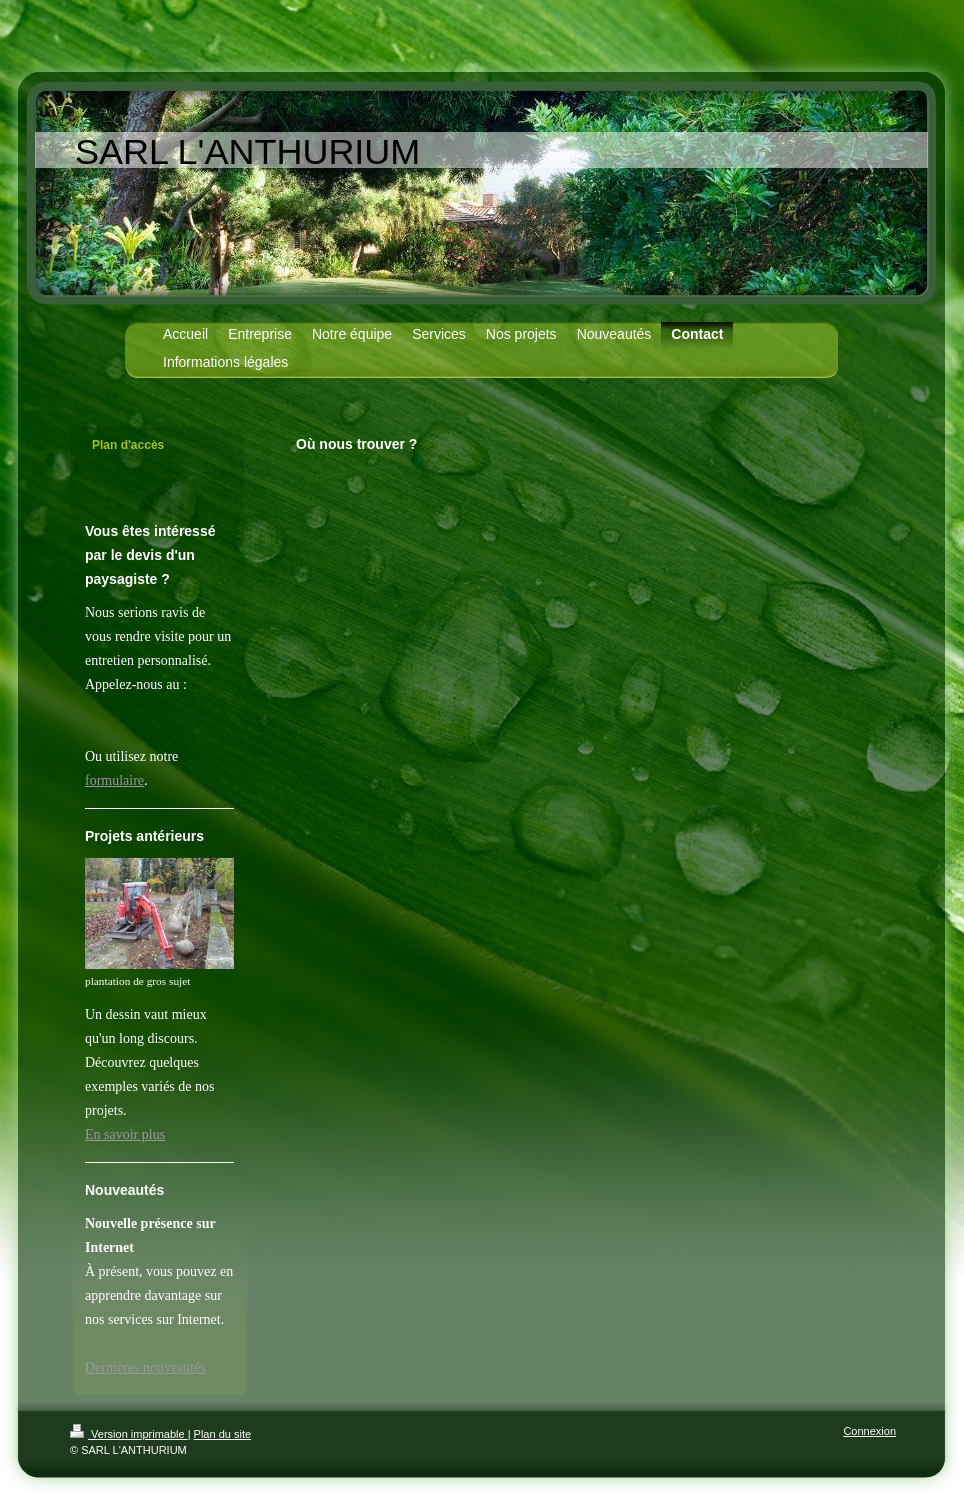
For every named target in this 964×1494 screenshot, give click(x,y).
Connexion (869, 1431)
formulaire (114, 780)
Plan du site (222, 1434)
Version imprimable (129, 1434)
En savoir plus (125, 1134)
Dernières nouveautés (145, 1367)
